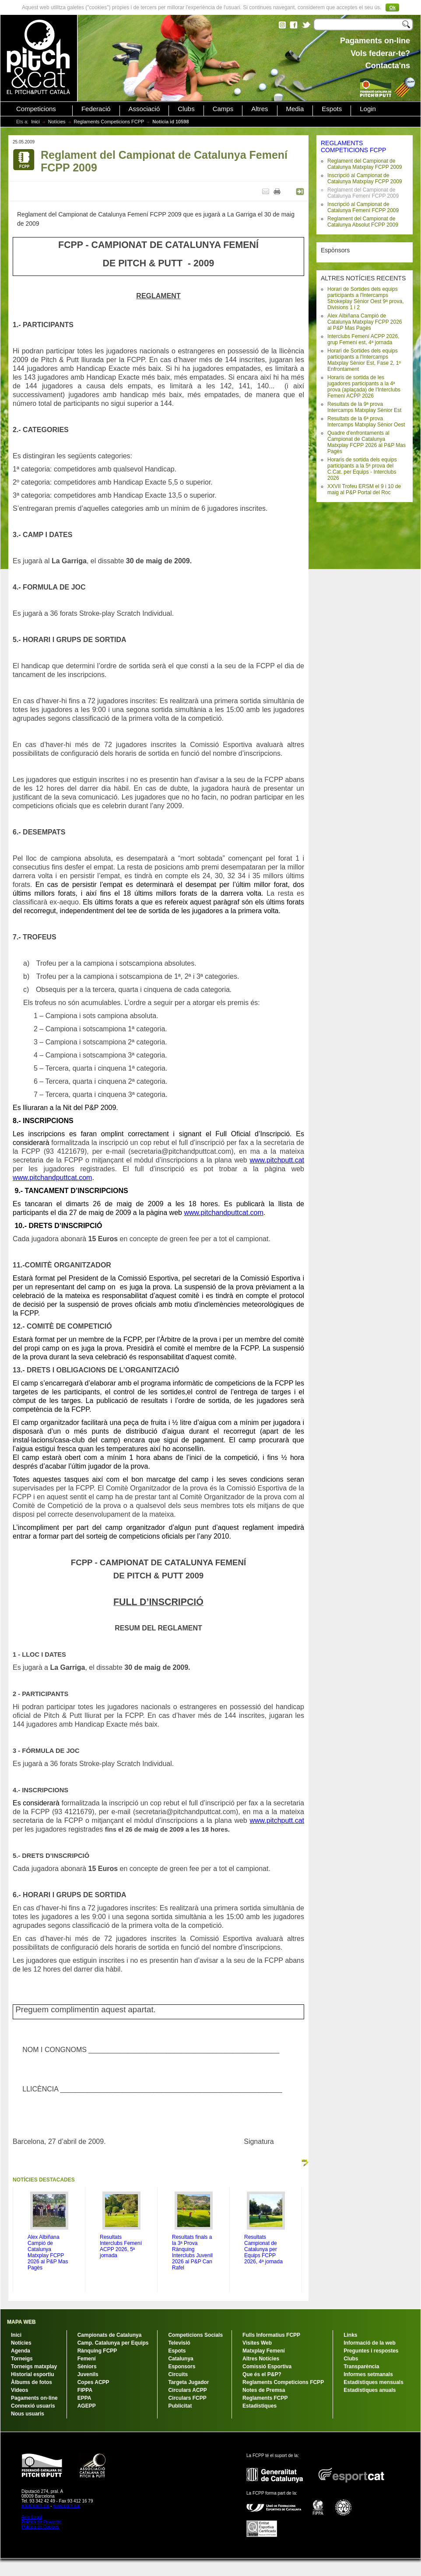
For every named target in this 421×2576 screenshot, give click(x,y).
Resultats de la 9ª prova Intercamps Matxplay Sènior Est (364, 407)
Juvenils (87, 2374)
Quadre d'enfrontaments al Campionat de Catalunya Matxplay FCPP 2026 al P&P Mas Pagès (366, 442)
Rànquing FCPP (97, 2351)
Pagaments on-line (34, 2398)
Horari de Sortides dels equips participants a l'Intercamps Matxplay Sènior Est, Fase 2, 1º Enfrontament (364, 360)
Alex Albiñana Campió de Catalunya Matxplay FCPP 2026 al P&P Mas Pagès (364, 322)
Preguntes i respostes (371, 2351)
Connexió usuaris (33, 2406)
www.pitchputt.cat (277, 1160)
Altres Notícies (260, 2359)
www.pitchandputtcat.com (52, 1177)
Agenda (20, 2351)
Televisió (179, 2343)
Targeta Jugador (188, 2382)
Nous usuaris (27, 2414)
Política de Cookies (40, 2526)
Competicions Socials (195, 2335)
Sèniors (87, 2366)
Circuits (178, 2374)
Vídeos (19, 2390)
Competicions (36, 108)
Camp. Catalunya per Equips (113, 2343)
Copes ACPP (93, 2382)
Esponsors (181, 2366)
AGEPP (86, 2406)
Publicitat (180, 2406)
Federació (96, 108)
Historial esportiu (32, 2374)
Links (350, 2335)
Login (368, 108)
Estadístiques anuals (370, 2390)
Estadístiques (259, 2406)
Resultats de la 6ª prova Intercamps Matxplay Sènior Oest (366, 421)
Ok (392, 7)
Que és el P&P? (261, 2374)
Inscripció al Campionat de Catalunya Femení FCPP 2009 (363, 207)
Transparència (361, 2366)
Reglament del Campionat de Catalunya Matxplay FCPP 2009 (364, 164)
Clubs (186, 108)
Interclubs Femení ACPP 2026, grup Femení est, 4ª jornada (363, 339)
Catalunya (180, 2359)
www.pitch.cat (66, 2505)
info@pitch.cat (35, 2505)
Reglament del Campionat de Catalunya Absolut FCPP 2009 (362, 222)
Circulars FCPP (187, 2398)
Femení (86, 2359)
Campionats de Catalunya (109, 2335)
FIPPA (84, 2390)
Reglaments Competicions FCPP (109, 121)
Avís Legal (31, 2517)
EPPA (84, 2398)
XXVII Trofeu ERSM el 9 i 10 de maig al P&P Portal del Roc (364, 489)
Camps (223, 108)
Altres (259, 108)
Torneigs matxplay (34, 2366)
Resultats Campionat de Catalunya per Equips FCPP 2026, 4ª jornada (263, 2249)
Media (295, 108)
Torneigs (22, 2359)
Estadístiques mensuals (373, 2382)
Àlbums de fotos (31, 2382)
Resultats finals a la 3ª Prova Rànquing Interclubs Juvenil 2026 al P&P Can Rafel (192, 2252)
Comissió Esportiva (266, 2366)
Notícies (57, 121)
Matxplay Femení (263, 2351)
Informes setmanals (368, 2374)
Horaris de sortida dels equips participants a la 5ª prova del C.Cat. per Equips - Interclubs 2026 (362, 469)
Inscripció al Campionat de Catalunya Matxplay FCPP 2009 (364, 178)
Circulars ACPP (187, 2390)
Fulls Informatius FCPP (271, 2335)
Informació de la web (370, 2343)
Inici (35, 121)
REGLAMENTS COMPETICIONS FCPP (353, 147)
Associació (144, 108)
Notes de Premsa (263, 2390)
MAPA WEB (21, 2322)
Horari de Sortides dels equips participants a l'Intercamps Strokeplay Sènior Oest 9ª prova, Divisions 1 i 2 (365, 298)
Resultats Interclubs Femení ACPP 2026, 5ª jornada (121, 2246)
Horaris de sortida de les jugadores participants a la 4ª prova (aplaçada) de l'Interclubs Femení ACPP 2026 (363, 386)
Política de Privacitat (41, 2522)
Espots (332, 108)
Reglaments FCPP (265, 2398)
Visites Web (257, 2343)
